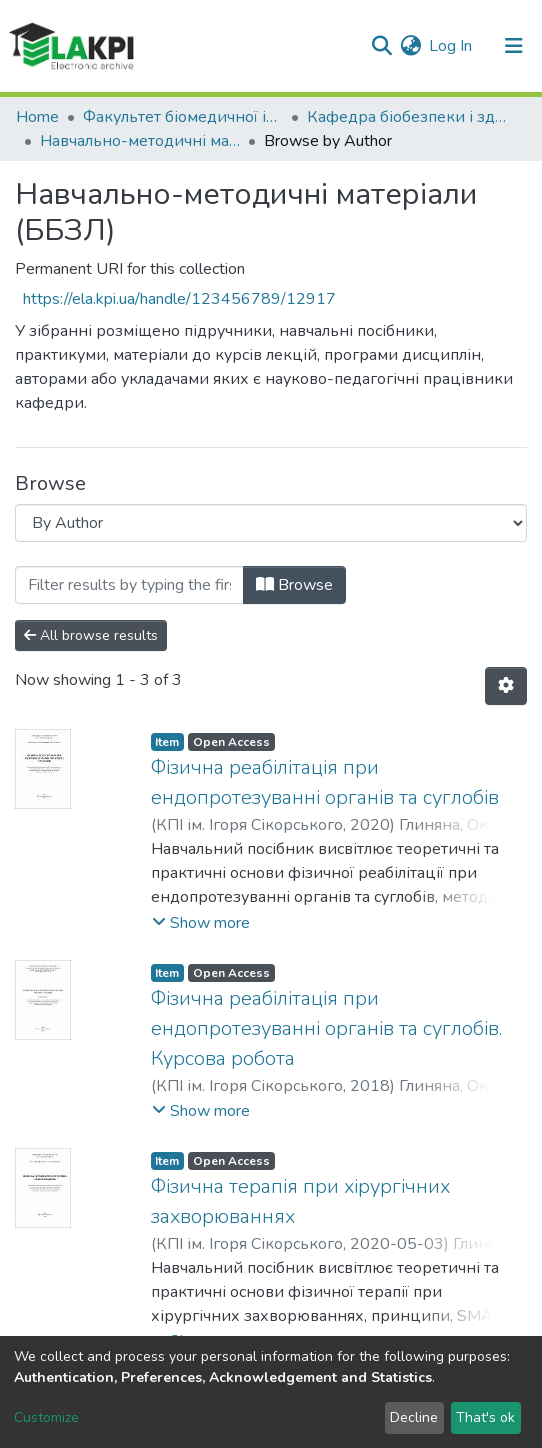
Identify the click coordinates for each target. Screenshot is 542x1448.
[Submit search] (381, 46)
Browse (294, 585)
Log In (451, 46)
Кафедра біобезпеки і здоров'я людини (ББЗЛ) (407, 117)
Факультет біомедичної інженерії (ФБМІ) (183, 117)
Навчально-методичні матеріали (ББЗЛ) (140, 141)
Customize (46, 1417)
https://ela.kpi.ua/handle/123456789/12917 (179, 299)
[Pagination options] (506, 686)
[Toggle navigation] (514, 46)
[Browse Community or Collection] (271, 523)
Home (37, 117)
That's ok (485, 1417)
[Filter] (129, 585)
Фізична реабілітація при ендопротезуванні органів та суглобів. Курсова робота (326, 1028)
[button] (410, 46)
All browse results (91, 635)
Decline (414, 1417)
